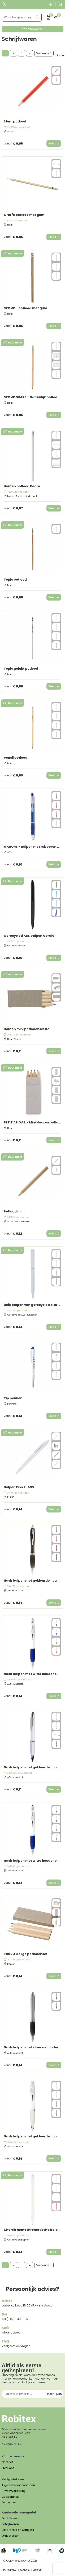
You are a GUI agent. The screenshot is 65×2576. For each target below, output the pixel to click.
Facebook (25, 2570)
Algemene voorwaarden (18, 2485)
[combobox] (17, 17)
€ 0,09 (13, 775)
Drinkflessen (10, 2518)
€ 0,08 (13, 597)
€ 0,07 (13, 508)
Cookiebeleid (10, 2497)
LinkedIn (37, 2569)
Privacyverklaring (13, 2491)
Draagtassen (10, 2536)
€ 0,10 (13, 864)
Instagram (10, 2570)
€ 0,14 (13, 1327)
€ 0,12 (13, 1234)
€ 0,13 (13, 1416)
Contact (7, 2462)
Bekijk (52, 143)
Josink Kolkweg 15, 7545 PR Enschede (27, 2306)
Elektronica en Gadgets (18, 2530)
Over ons (8, 2468)
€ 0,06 (13, 143)
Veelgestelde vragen (16, 2346)
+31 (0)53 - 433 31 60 (15, 2319)
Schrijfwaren (10, 2524)
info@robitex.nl (12, 2333)
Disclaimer (9, 2502)
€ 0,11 (12, 1051)
